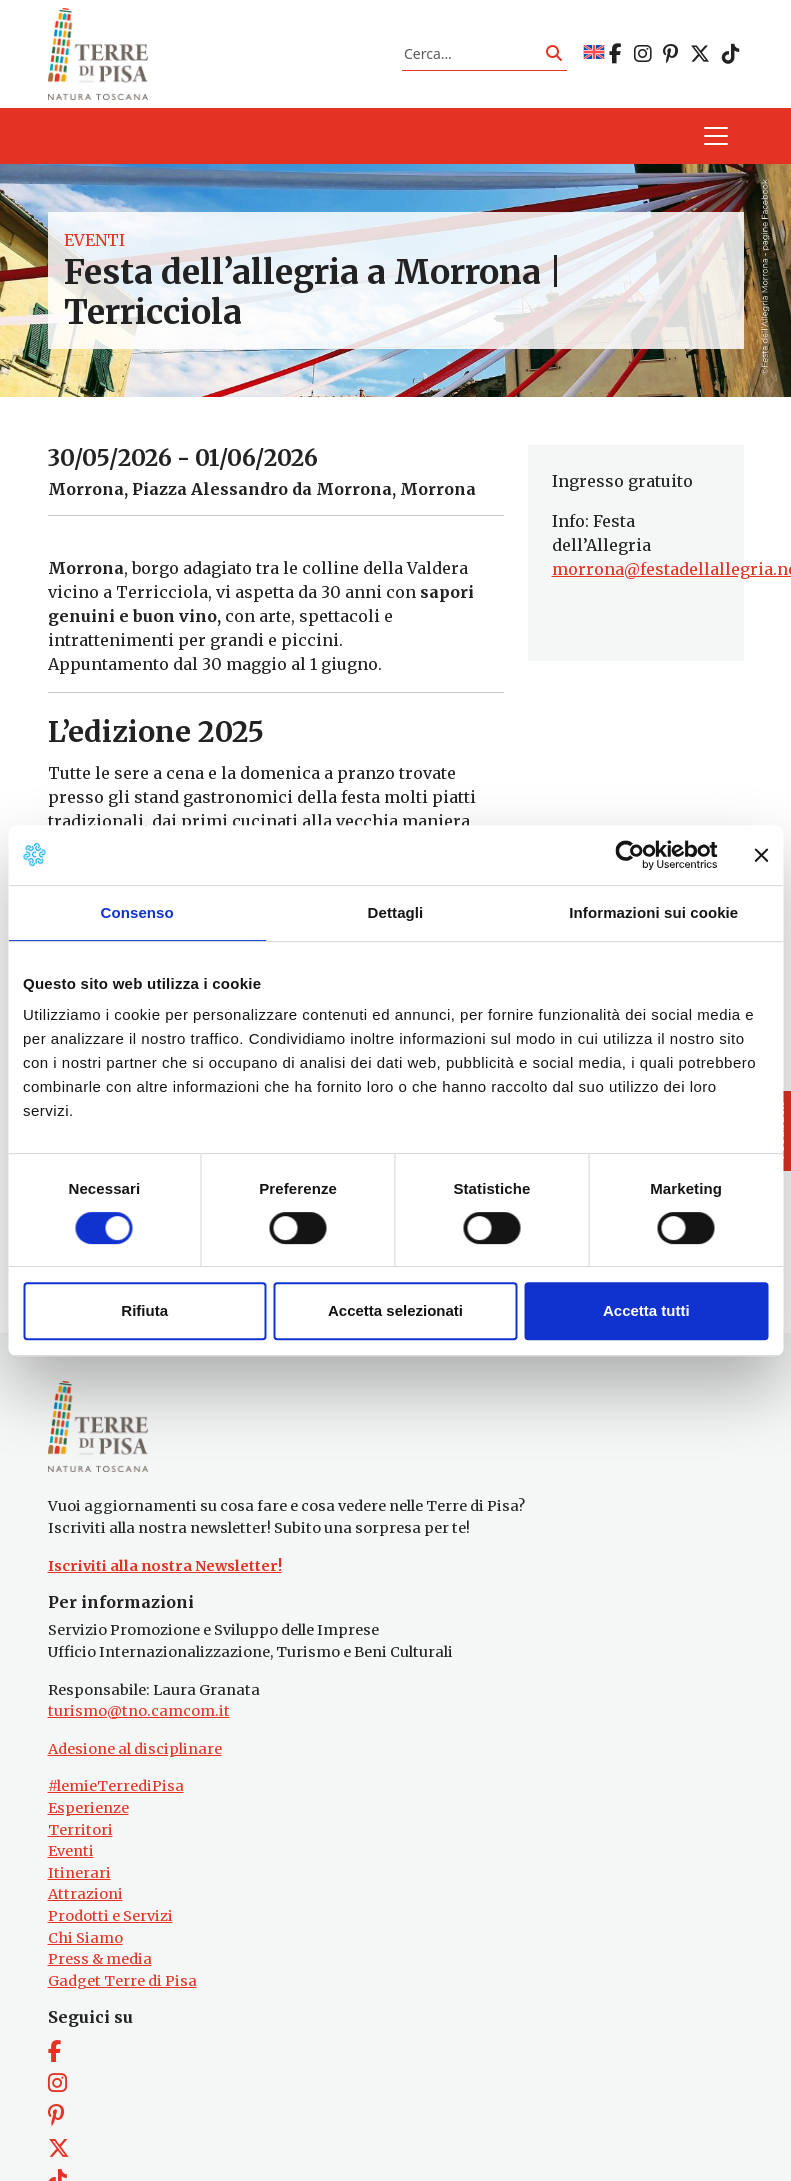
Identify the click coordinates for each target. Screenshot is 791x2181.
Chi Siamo (85, 1938)
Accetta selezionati (395, 1310)
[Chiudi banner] (761, 855)
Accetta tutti (646, 1310)
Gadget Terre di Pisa (122, 1981)
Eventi (94, 240)
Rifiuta (144, 1310)
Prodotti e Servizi (110, 1916)
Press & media (100, 1959)
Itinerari (79, 1873)
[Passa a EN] (594, 53)
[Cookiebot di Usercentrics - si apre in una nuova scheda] (629, 855)
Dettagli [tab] (396, 912)
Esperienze (88, 1808)
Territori (80, 1830)
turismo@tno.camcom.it (139, 1711)
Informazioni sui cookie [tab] (653, 912)
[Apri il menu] (716, 136)
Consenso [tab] (137, 912)
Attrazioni (85, 1894)
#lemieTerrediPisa (116, 1786)
